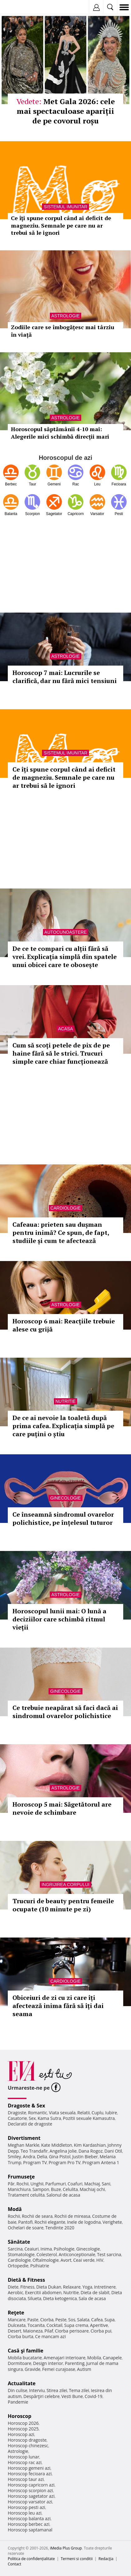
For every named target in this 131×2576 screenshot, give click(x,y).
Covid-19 (93, 2396)
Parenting (74, 2363)
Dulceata (17, 2325)
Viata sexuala (62, 2113)
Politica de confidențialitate (31, 2558)
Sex (32, 2118)
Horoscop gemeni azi (29, 2468)
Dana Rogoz (90, 2151)
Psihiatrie (39, 2266)
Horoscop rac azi (25, 2462)
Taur (32, 484)
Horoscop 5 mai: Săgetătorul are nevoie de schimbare (61, 1808)
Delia (42, 2157)
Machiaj (92, 2184)
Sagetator (54, 514)
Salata (83, 2320)
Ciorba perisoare (72, 2331)
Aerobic (15, 2292)
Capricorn (76, 514)
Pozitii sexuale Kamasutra (89, 2118)
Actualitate (21, 2383)
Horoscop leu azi (24, 2513)
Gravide (32, 2369)
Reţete (16, 2312)
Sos (71, 2320)
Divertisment (24, 2138)
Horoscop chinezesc (28, 2445)
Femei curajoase (58, 2369)
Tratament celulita (26, 2195)
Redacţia (106, 2558)
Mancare (17, 2320)
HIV (100, 2260)
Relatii (83, 2113)
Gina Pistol (59, 2157)
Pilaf (48, 2331)
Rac (76, 484)
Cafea (97, 2320)
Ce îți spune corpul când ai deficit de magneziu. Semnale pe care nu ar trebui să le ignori (63, 777)
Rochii (22, 2184)
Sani (106, 2184)
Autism (84, 2369)
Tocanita (36, 2325)
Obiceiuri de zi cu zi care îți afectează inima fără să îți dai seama (58, 2005)
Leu (97, 484)
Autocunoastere (65, 932)
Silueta (34, 2298)
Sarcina (15, 2249)
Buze (56, 2189)
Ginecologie (65, 1497)
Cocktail (54, 2325)
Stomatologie (21, 2254)
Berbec (11, 484)
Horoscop (19, 2416)
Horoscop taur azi (26, 2479)
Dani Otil (113, 2151)
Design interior (48, 2363)
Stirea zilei (56, 2390)
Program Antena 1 (100, 2162)
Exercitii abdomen (43, 2292)
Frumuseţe (21, 2176)
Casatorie (17, 2118)
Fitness (27, 2287)
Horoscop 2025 (23, 2429)
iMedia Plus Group (66, 2548)
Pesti (119, 514)
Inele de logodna (84, 2222)
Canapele (112, 2358)
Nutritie (65, 1401)
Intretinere (105, 2287)
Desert (14, 2331)
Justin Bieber (85, 2157)
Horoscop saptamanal (30, 2530)
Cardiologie (65, 1208)
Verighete (112, 2222)
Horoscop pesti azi (26, 2507)
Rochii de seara (37, 2216)
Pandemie (18, 2402)
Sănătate (19, 2241)
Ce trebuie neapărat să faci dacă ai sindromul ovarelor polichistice (65, 1711)
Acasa (65, 1028)
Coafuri (75, 2184)
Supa (110, 2320)
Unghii (37, 2184)
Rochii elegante (50, 2222)
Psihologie (64, 2249)
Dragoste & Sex (26, 2105)
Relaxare (72, 2287)
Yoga (87, 2287)
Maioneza (33, 2331)
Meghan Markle (24, 2145)
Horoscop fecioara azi (30, 2474)
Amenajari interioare (64, 2358)
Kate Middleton (56, 2145)
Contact (14, 2564)
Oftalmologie (46, 2260)
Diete (13, 2287)
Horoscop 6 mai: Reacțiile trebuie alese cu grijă (63, 1325)
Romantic (37, 2113)
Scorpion (32, 514)
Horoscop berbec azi (28, 2524)
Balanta (11, 514)
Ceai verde (84, 2260)
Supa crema (76, 2325)
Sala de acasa (92, 2298)
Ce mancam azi (50, 2336)
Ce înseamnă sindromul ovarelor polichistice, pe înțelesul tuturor (63, 1518)
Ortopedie (18, 2266)
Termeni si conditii (77, 2558)
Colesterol (46, 2254)
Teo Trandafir (34, 2151)
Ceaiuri (32, 2249)
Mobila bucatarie (25, 2358)
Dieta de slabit (95, 2292)
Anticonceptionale (76, 2254)
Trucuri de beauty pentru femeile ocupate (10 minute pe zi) (63, 1905)
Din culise (17, 2390)
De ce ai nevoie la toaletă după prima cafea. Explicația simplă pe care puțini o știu (63, 1425)
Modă (15, 2209)
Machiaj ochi (92, 2189)
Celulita (70, 2189)
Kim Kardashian (89, 2145)
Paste (33, 2320)
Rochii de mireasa (72, 2216)
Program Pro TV (65, 2162)
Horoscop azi (21, 2434)
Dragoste (17, 2113)
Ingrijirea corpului (65, 1884)
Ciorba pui (101, 2331)
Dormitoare (19, 2363)
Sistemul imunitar (65, 752)
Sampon (40, 2189)
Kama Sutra (49, 2118)
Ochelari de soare (26, 2228)
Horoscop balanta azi (29, 2518)
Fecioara (119, 484)
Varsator (97, 514)
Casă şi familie (25, 2350)
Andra (29, 2157)
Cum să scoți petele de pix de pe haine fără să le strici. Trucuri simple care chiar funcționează (61, 1053)
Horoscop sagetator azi (31, 2496)
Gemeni (54, 484)
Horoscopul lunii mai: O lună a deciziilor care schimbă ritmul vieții (59, 1619)
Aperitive (99, 2325)
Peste (61, 2320)
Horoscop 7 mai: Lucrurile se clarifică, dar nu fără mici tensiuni (64, 676)
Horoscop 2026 (23, 2423)
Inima (46, 2249)
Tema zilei (79, 2390)
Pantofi (25, 2222)
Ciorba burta (20, 2336)
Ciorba (47, 2320)
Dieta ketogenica (60, 2298)
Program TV (35, 2162)
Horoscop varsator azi (30, 2502)
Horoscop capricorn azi (31, 2485)
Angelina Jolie (63, 2151)
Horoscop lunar (23, 2457)
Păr (11, 2184)
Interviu (37, 2390)
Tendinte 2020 (59, 2228)
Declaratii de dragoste (30, 2124)
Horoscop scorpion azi (30, 2490)
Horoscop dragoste (27, 2440)
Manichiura (19, 2189)
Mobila (94, 2358)
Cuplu (97, 2113)
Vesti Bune (72, 2396)
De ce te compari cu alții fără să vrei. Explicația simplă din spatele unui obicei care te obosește (64, 956)
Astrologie (65, 656)
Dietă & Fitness (26, 2279)
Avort (65, 2260)
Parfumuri (55, 2184)
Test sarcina (109, 2254)
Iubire (111, 2113)
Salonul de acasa (63, 2195)
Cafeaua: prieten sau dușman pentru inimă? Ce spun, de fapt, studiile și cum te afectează (60, 1232)
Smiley (14, 2157)
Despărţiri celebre (41, 2396)
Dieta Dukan (48, 2287)
